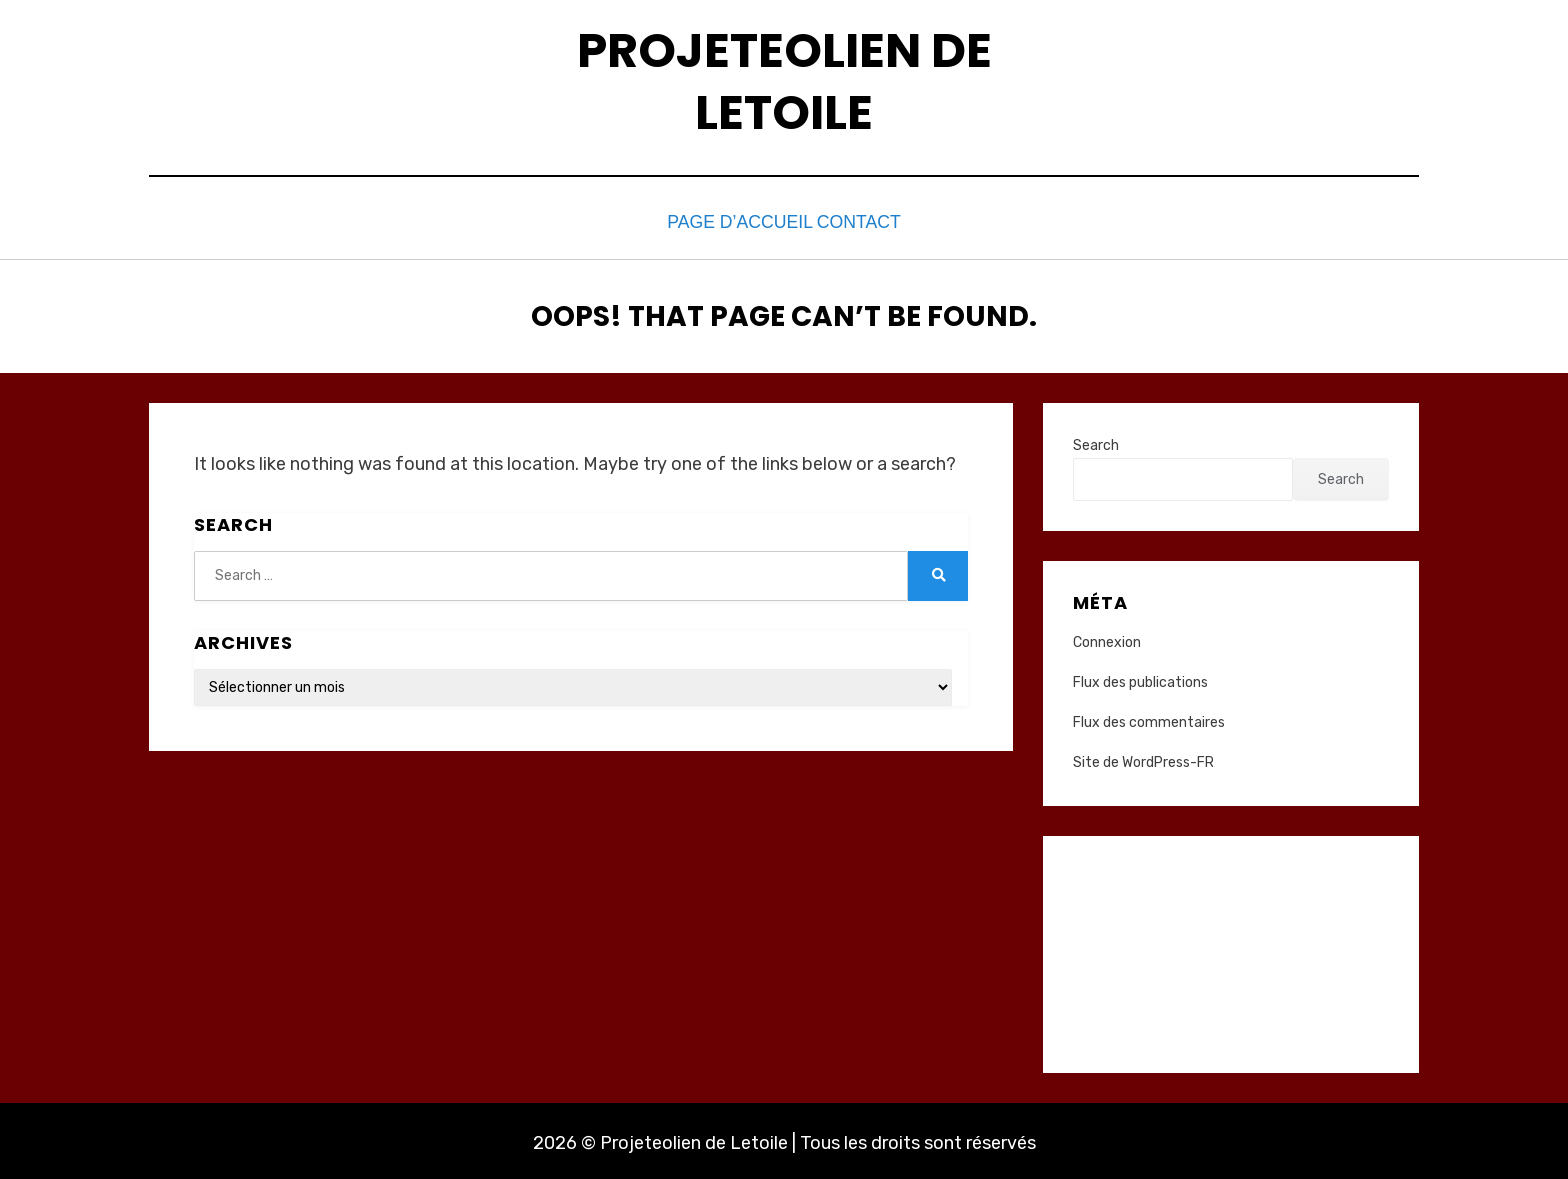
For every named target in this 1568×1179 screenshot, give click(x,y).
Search (1096, 440)
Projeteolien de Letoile (784, 81)
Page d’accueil (728, 220)
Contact (865, 220)
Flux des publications (1140, 677)
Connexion (1107, 637)
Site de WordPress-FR (1143, 758)
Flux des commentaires (1149, 717)
